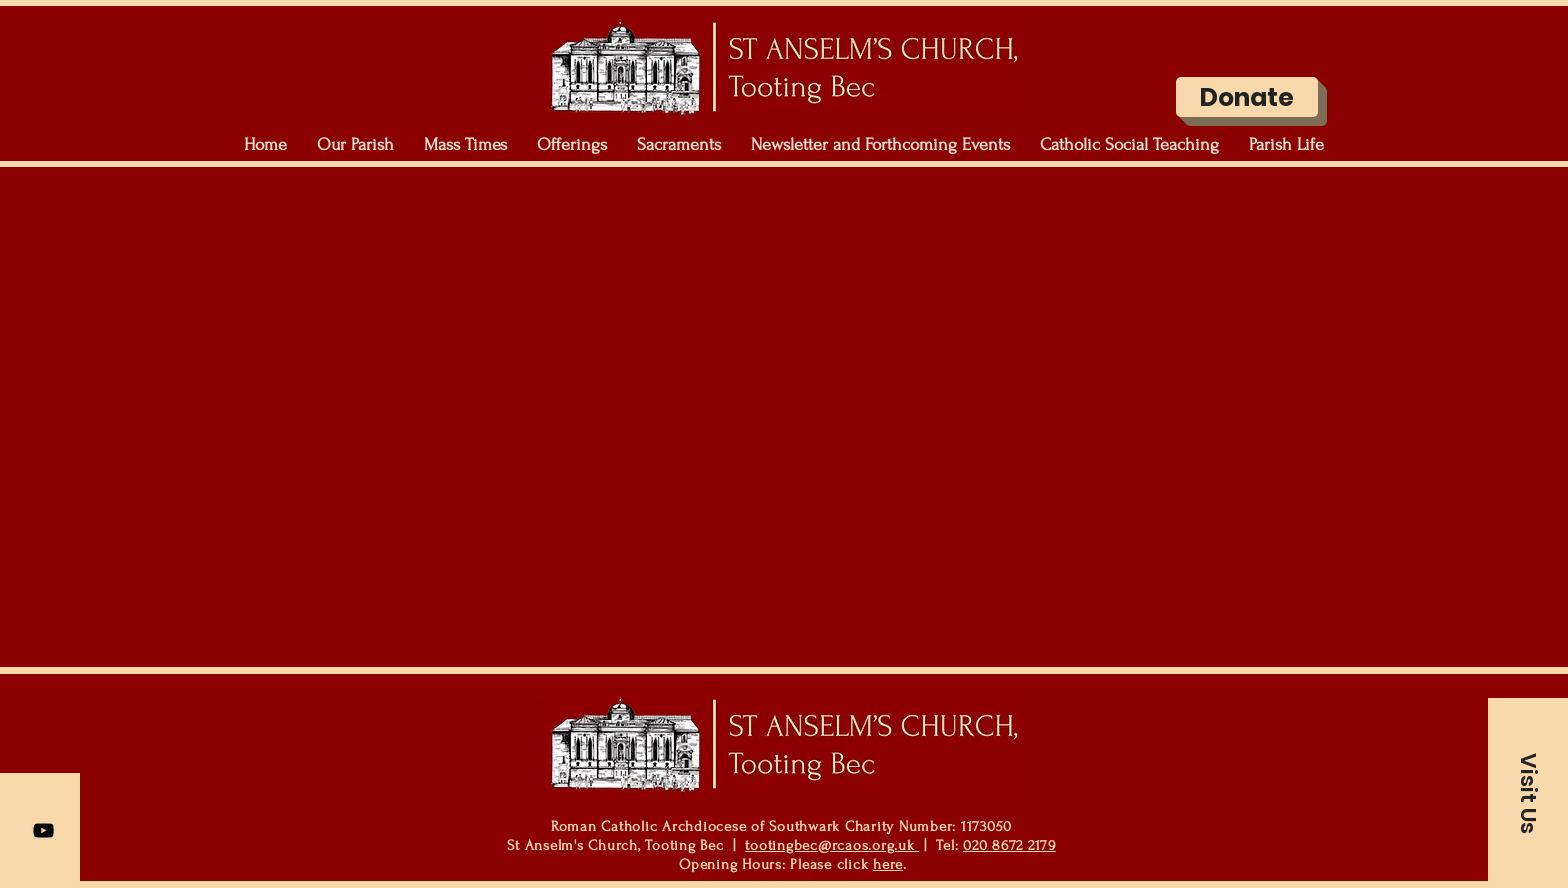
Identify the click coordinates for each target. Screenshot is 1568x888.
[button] (355, 145)
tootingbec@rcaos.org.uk (832, 845)
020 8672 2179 (1009, 845)
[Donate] (1247, 97)
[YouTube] (43, 830)
